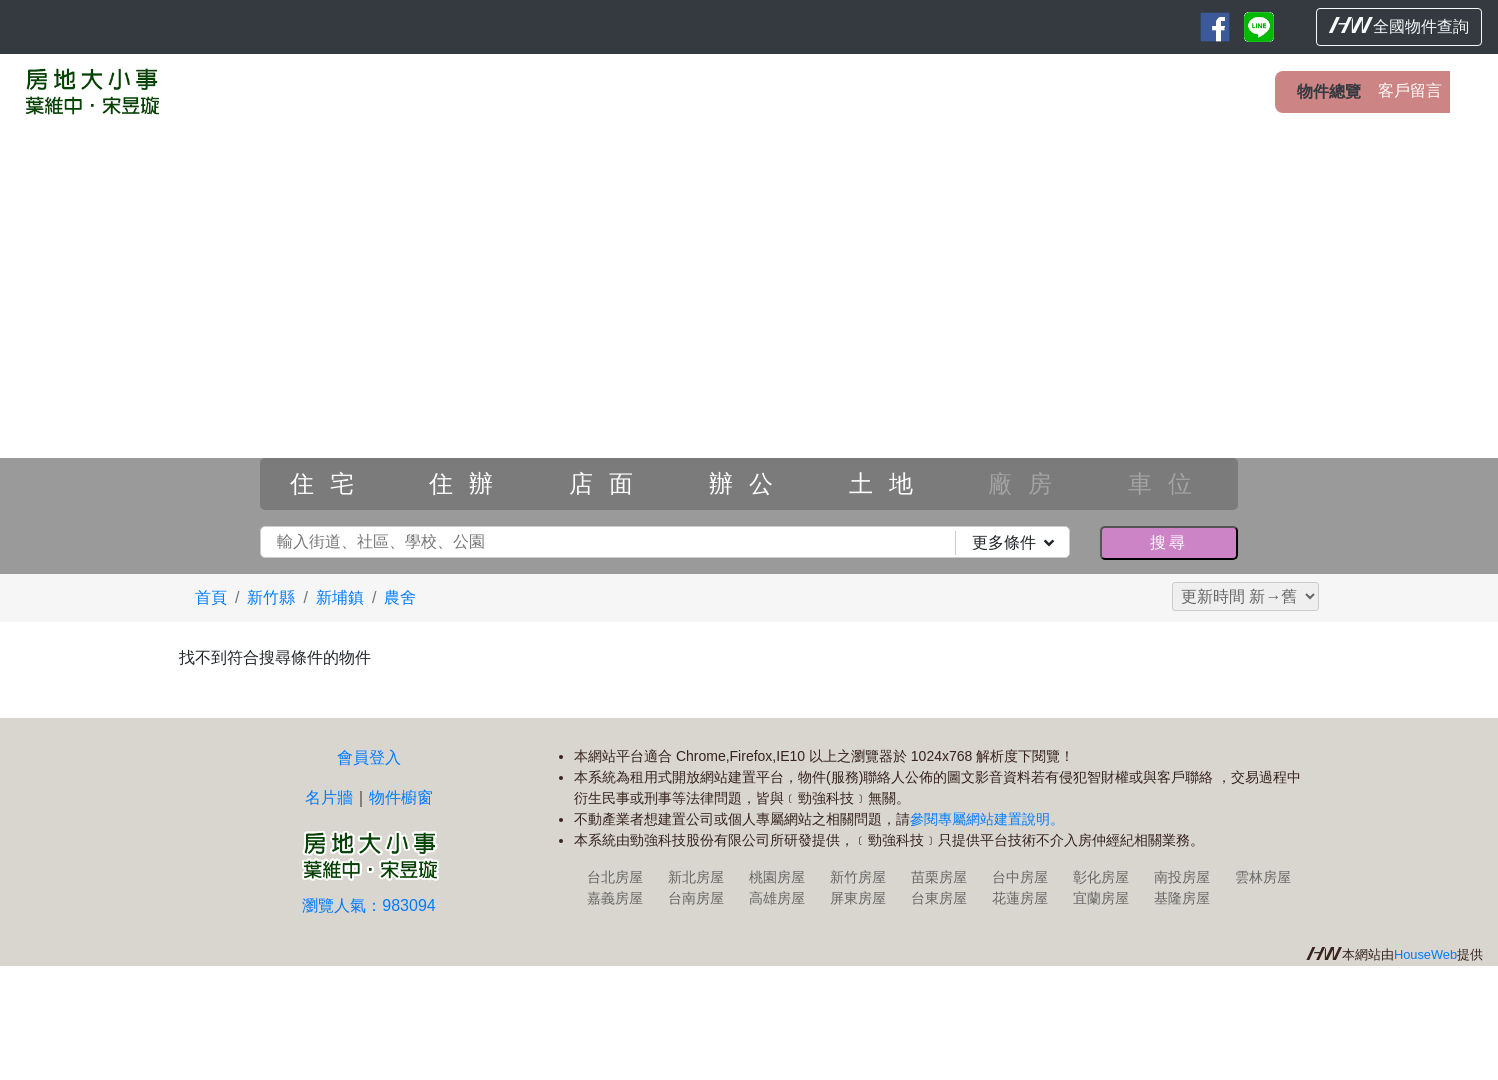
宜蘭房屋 (1101, 898)
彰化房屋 (1101, 877)
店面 (609, 483)
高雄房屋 (777, 898)
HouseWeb (1425, 954)
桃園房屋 (777, 877)
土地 (889, 483)
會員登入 (369, 757)
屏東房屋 (858, 898)
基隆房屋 (1182, 898)
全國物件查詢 (1399, 26)
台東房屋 (939, 898)
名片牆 (329, 797)
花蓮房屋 (1020, 898)
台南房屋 (696, 898)
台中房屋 (1020, 877)
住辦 (469, 483)
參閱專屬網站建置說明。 (987, 819)
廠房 (1028, 483)
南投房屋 (1182, 877)
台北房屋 (615, 877)
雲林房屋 (1263, 877)
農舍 (400, 597)
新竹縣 (271, 597)
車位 (1168, 483)
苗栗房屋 (939, 877)
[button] (112, 344)
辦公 (749, 483)
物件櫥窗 (401, 797)
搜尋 (1169, 542)
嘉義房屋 (615, 898)
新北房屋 (696, 877)
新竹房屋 (858, 877)
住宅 (330, 483)
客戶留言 (1410, 90)
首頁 (211, 597)
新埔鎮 (340, 597)
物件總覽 (1329, 91)
